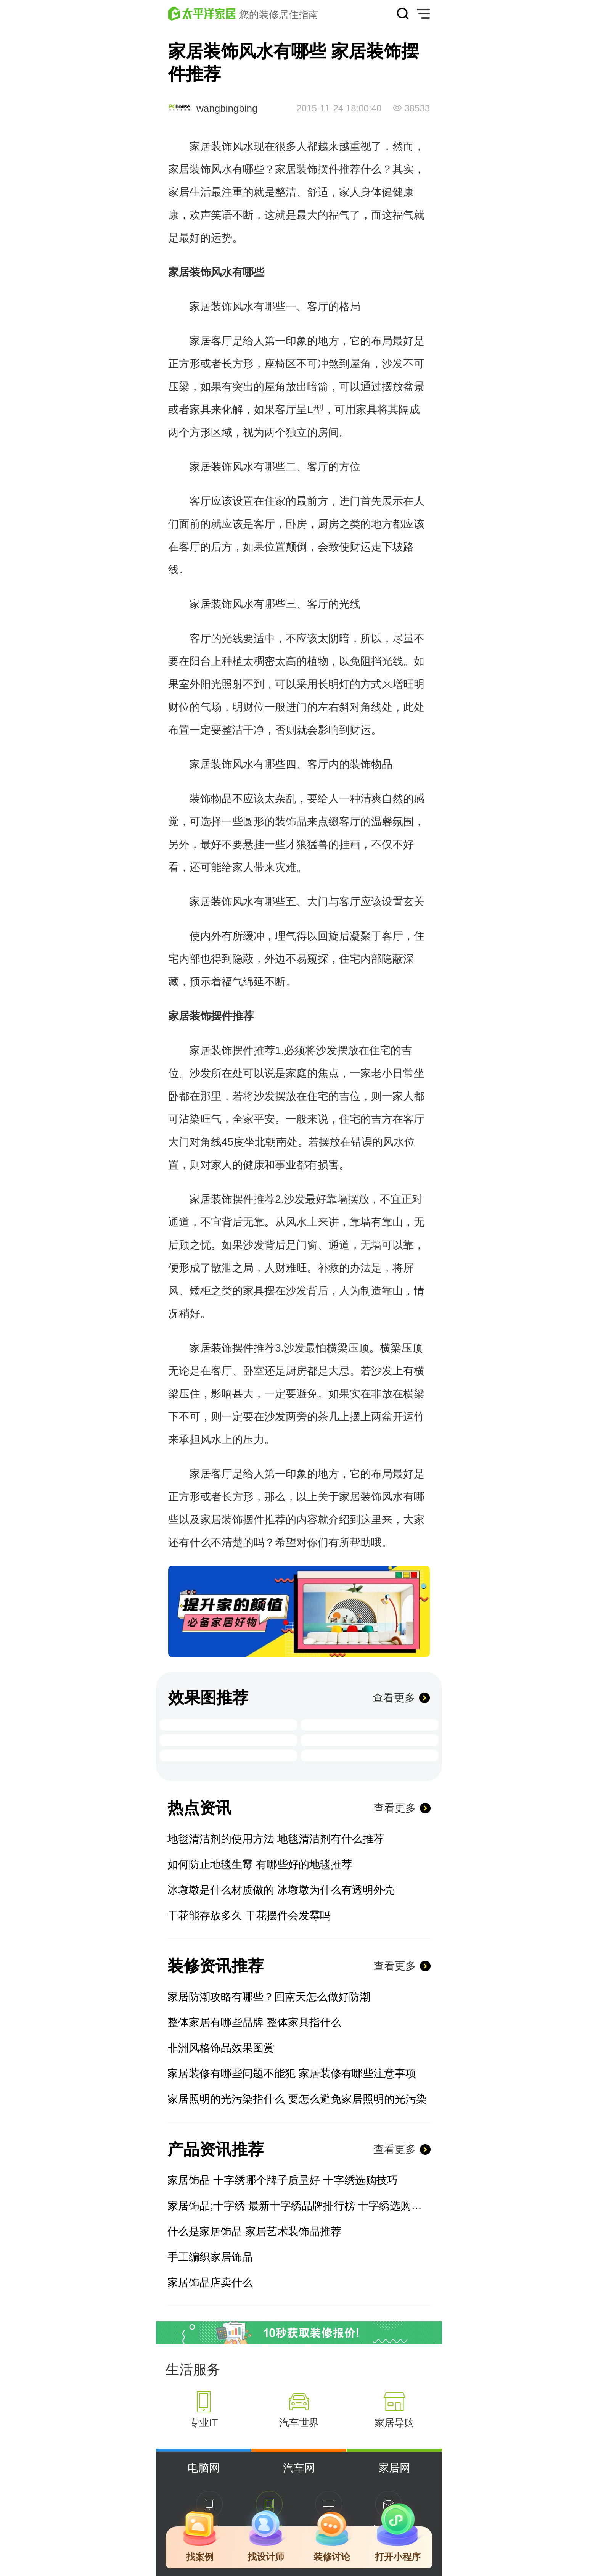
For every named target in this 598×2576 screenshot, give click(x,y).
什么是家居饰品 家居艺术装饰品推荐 (254, 2231)
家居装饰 (211, 146)
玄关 (413, 901)
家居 (179, 169)
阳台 (200, 661)
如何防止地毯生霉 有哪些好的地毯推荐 (259, 1864)
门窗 (307, 1245)
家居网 (394, 2468)
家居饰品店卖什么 (210, 2282)
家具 (200, 409)
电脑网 (204, 2468)
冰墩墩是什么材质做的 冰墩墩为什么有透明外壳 (281, 1890)
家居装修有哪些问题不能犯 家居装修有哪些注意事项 (291, 2073)
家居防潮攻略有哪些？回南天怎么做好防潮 (268, 1997)
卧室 (253, 1371)
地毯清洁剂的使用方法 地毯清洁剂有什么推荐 (275, 1839)
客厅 (317, 306)
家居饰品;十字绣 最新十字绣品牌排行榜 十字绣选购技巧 (299, 2206)
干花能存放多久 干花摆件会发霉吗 (249, 1915)
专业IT (203, 2422)
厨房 (328, 524)
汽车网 (299, 2468)
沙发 (392, 364)
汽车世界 (299, 2422)
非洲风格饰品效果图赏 (220, 2048)
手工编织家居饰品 (210, 2257)
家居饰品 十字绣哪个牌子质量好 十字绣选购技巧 (282, 2180)
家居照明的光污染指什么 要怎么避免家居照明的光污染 (297, 2099)
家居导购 (394, 2422)
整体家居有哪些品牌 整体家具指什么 (254, 2022)
